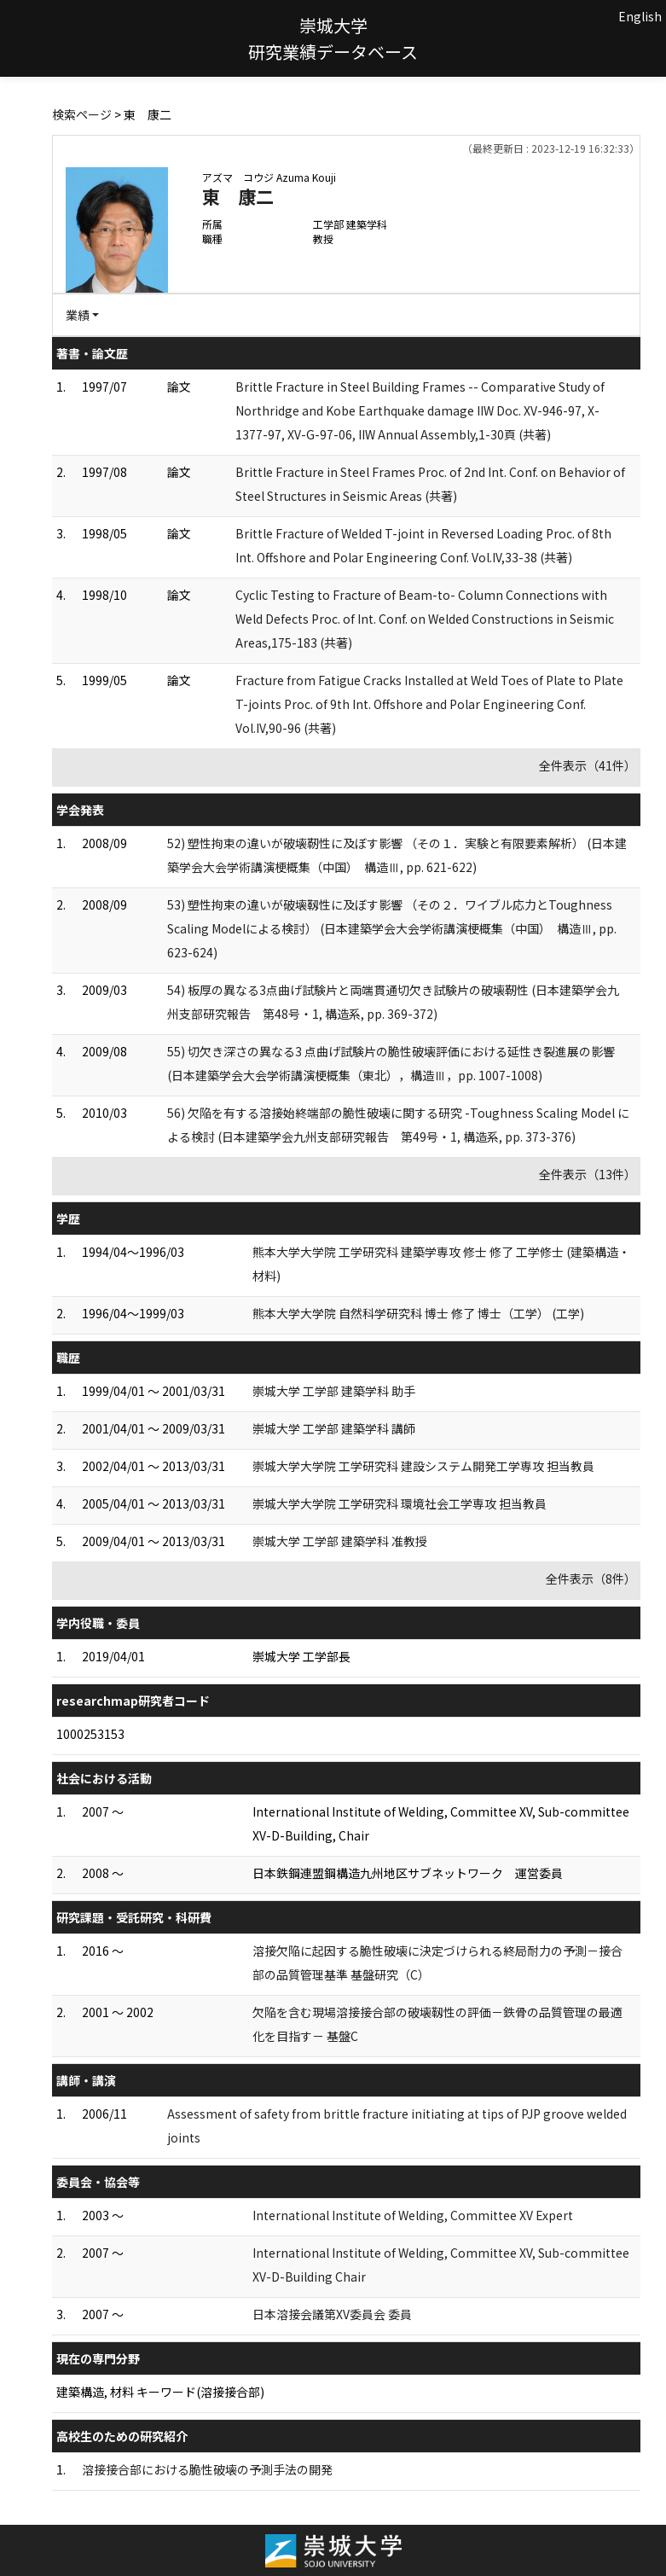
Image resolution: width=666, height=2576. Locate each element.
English (640, 16)
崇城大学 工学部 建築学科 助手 (333, 1390)
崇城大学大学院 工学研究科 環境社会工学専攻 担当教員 (399, 1503)
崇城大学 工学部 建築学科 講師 (333, 1428)
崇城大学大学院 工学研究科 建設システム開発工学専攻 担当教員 (423, 1465)
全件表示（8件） (591, 1578)
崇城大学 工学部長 (301, 1656)
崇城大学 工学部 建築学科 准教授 (339, 1541)
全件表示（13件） (587, 1174)
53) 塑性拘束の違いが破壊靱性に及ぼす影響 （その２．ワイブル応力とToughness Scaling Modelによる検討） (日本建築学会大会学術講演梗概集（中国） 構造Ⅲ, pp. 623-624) (392, 928)
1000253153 (90, 1733)
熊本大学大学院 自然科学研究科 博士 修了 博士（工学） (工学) (418, 1313)
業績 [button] (78, 314)
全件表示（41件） (587, 765)
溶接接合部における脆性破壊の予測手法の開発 (207, 2469)
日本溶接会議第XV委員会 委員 (332, 2314)
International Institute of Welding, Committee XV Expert (412, 2215)
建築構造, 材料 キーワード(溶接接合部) (160, 2391)
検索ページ (82, 114)
